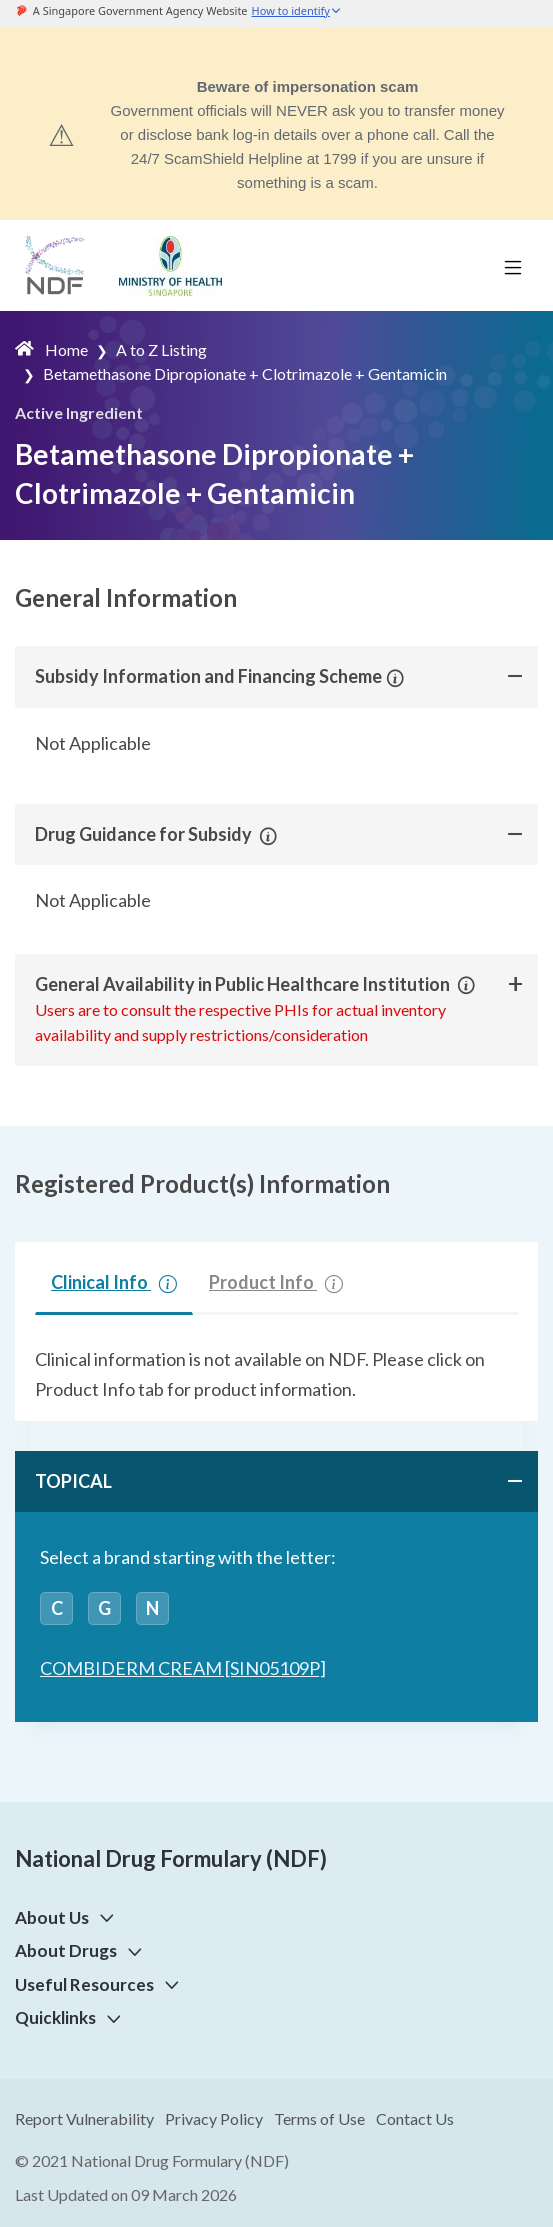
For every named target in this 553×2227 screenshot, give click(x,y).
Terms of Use (319, 2118)
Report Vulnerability (84, 2118)
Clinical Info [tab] (114, 1282)
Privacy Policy (214, 2118)
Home (66, 349)
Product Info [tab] (276, 1282)
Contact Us (415, 2118)
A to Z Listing (161, 349)
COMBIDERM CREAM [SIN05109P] (183, 1668)
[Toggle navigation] (513, 266)
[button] (392, 676)
